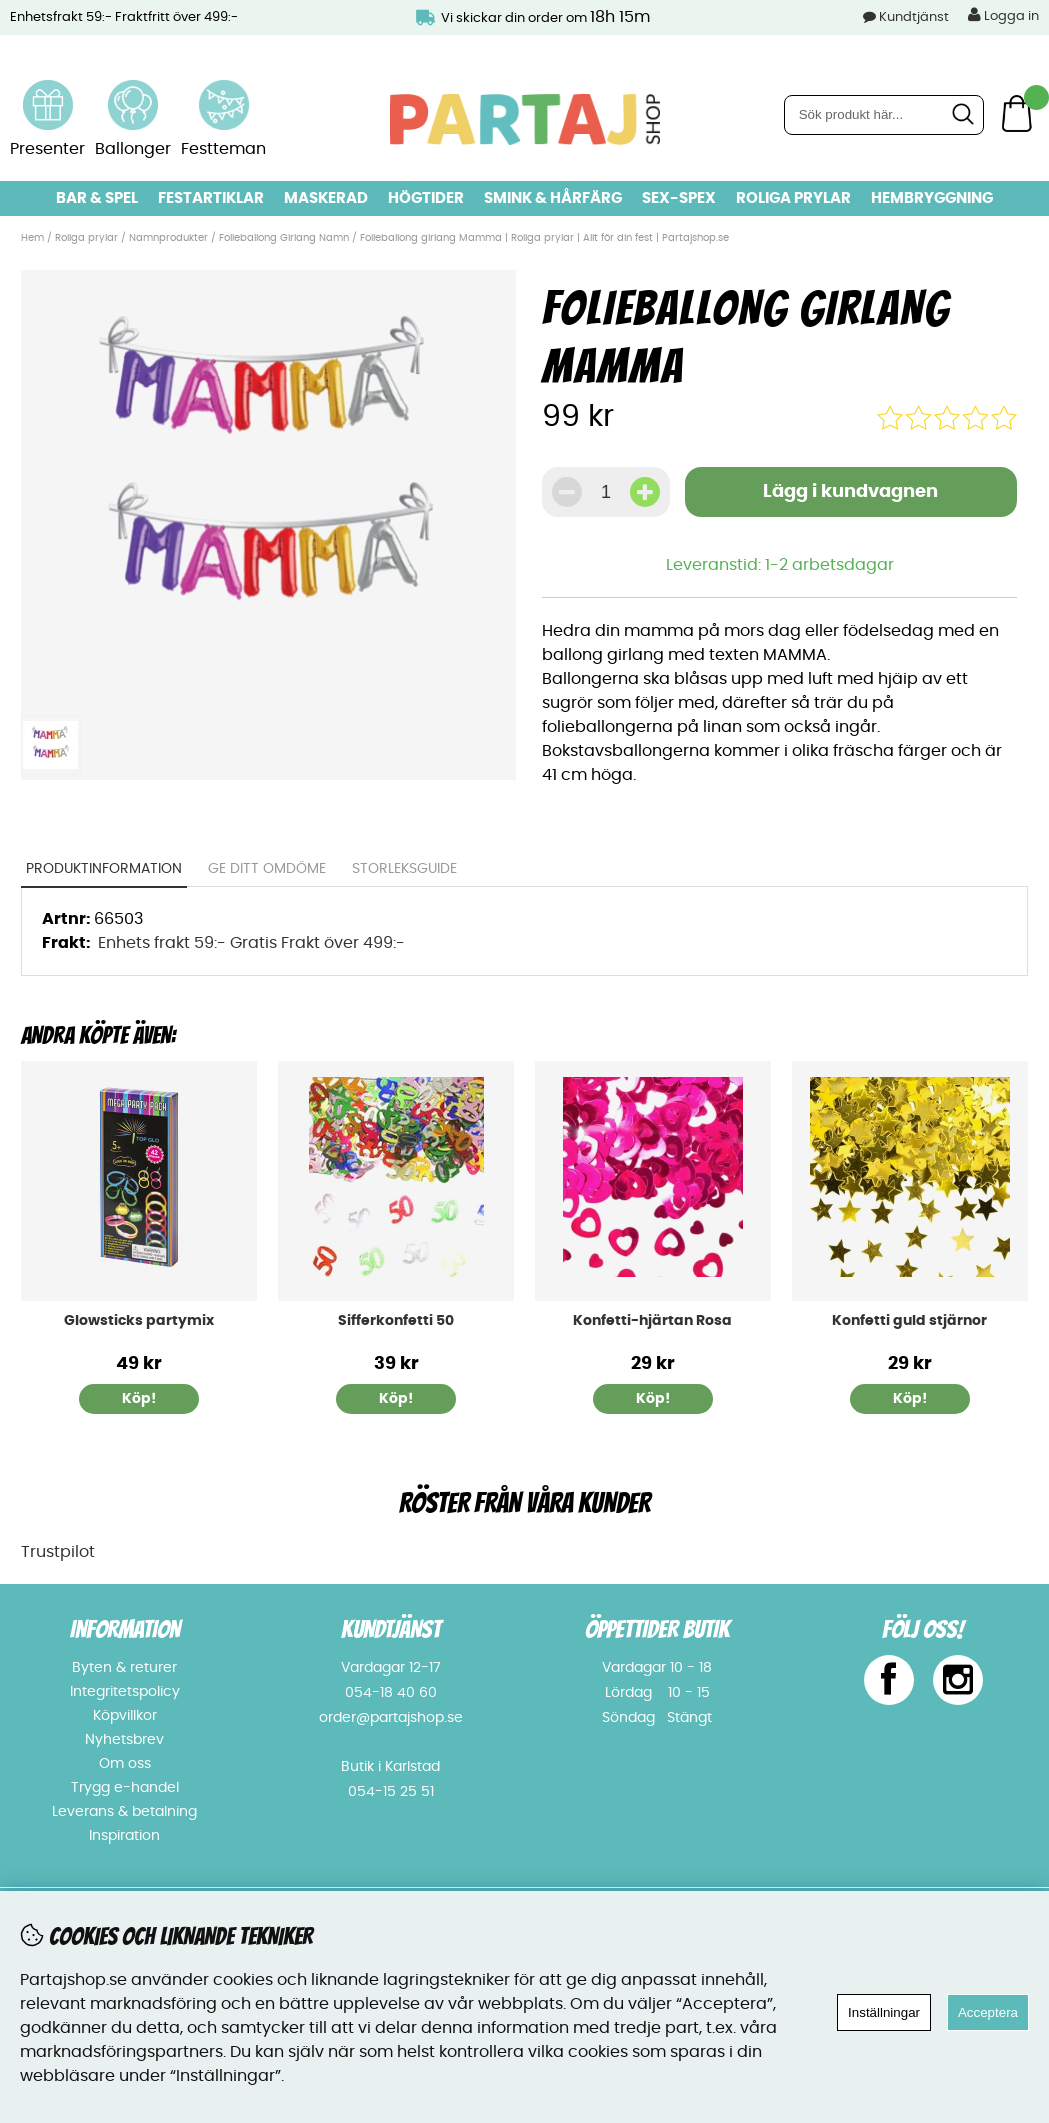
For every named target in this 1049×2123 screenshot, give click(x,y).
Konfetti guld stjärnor (909, 1321)
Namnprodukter (168, 238)
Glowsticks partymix (139, 1321)
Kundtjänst (914, 17)
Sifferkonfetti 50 (396, 1321)
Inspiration (124, 1836)
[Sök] (884, 115)
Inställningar (884, 2012)
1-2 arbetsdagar (829, 565)
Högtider (426, 198)
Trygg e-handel (125, 1788)
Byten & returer (124, 1668)
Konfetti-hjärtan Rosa (652, 1321)
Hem (32, 238)
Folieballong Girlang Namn (284, 238)
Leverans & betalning (124, 1812)
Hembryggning (932, 198)
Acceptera (988, 2012)
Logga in (1003, 15)
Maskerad (326, 198)
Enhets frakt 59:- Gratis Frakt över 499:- (251, 943)
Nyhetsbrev (124, 1740)
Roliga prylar (793, 198)
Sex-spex (679, 198)
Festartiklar (211, 198)
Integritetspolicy (125, 1692)
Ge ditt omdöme (267, 869)
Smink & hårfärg (553, 198)
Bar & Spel (97, 198)
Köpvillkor (125, 1716)
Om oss (125, 1764)
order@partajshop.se (391, 1718)
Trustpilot (58, 1552)
